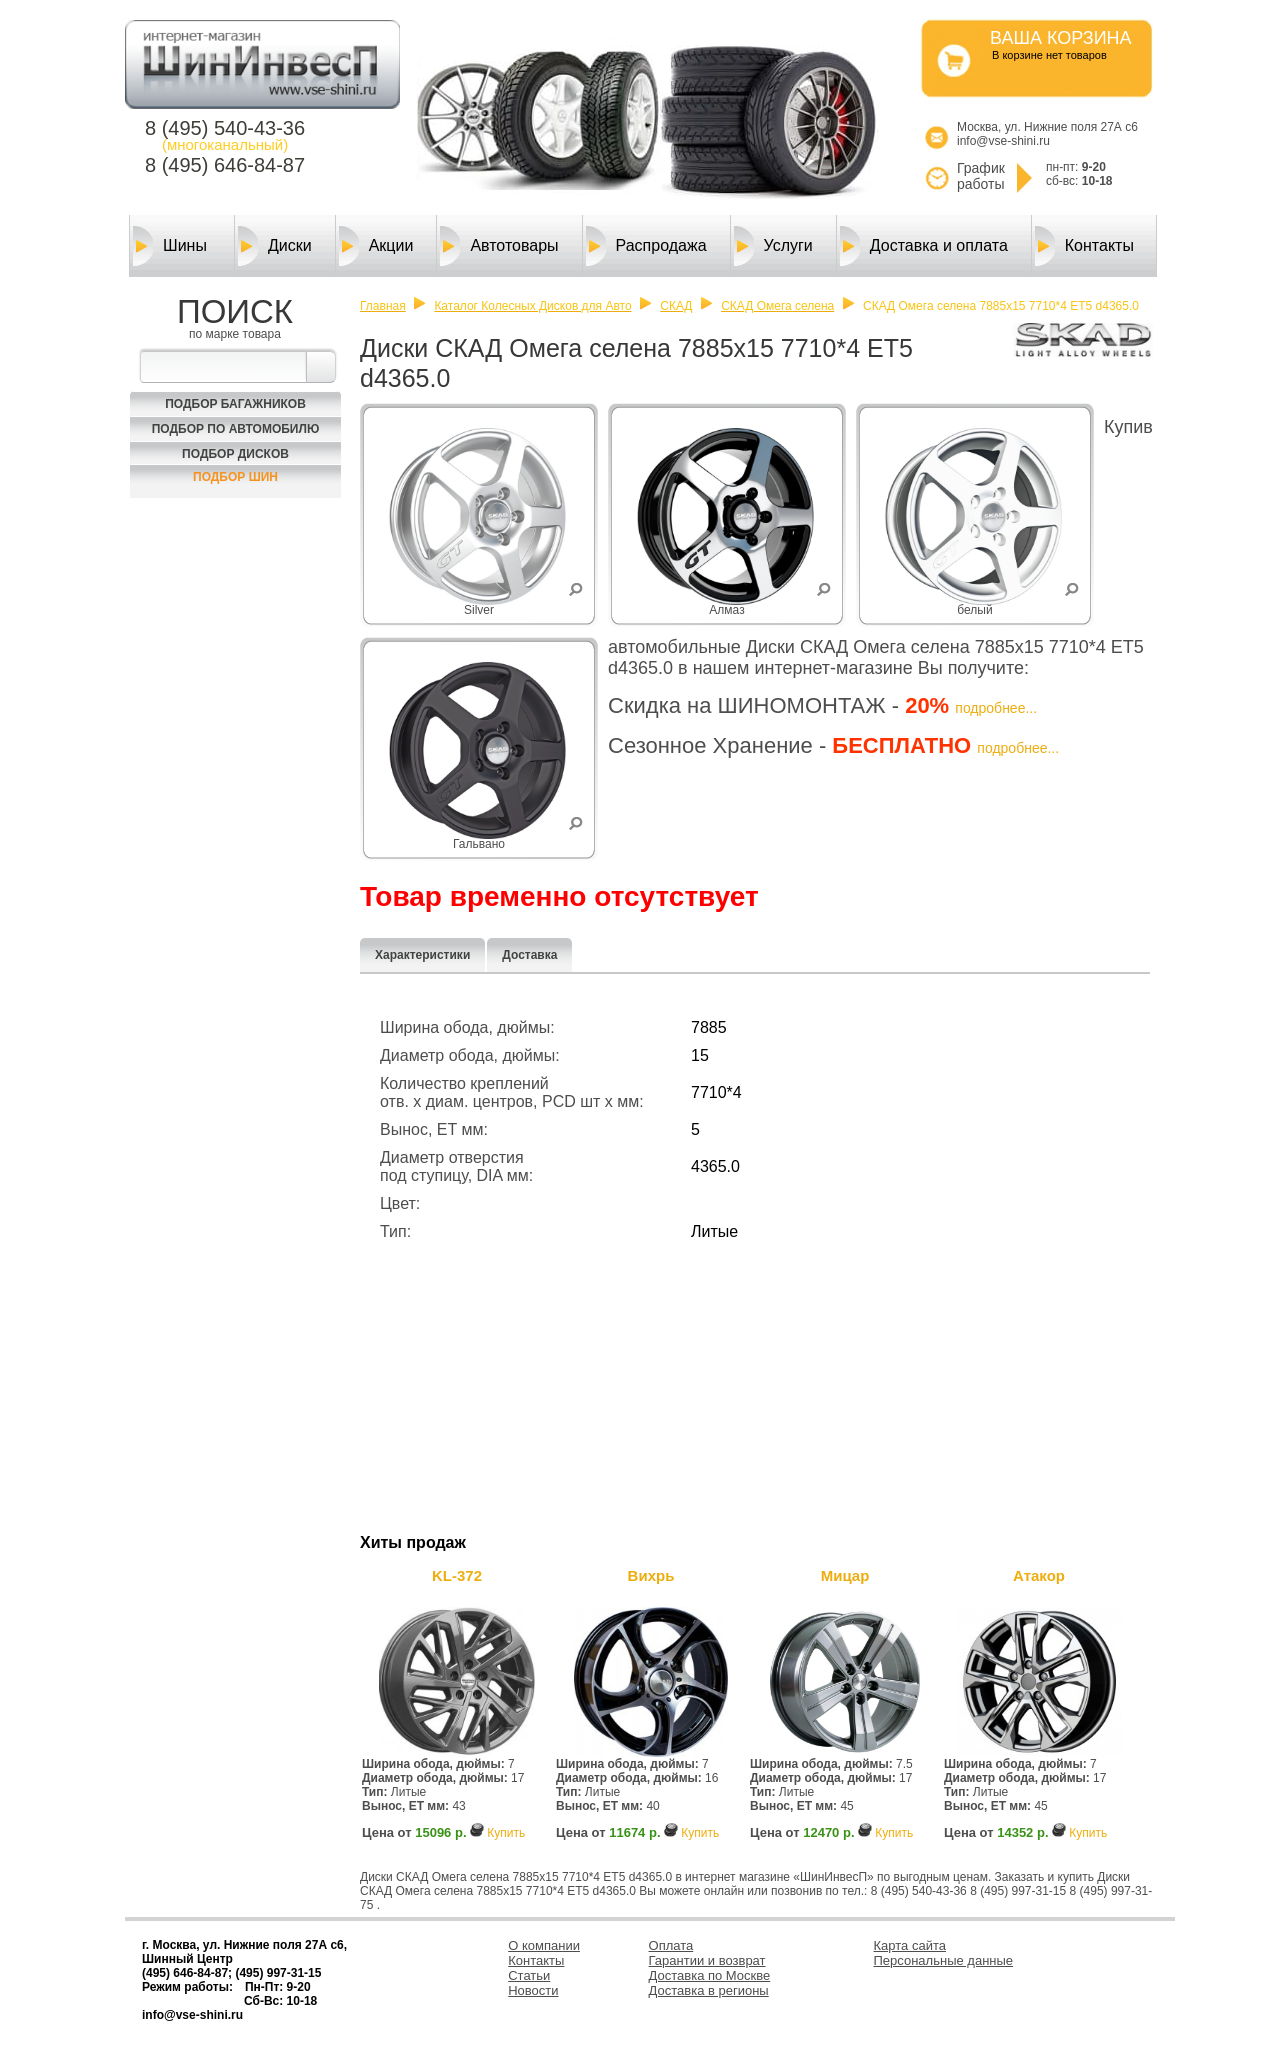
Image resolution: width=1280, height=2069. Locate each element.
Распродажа (646, 246)
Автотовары (499, 246)
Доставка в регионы (709, 1990)
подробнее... (996, 708)
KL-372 (457, 1575)
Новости (533, 1990)
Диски (275, 246)
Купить (506, 1833)
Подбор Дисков (235, 454)
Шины (170, 246)
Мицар (845, 1575)
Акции (376, 246)
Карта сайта (910, 1945)
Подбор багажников (235, 404)
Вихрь (651, 1575)
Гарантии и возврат (707, 1960)
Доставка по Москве (710, 1975)
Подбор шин (235, 477)
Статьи (529, 1975)
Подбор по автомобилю (236, 429)
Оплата (671, 1945)
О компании (544, 1945)
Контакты (1084, 246)
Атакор (1039, 1575)
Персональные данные (944, 1960)
